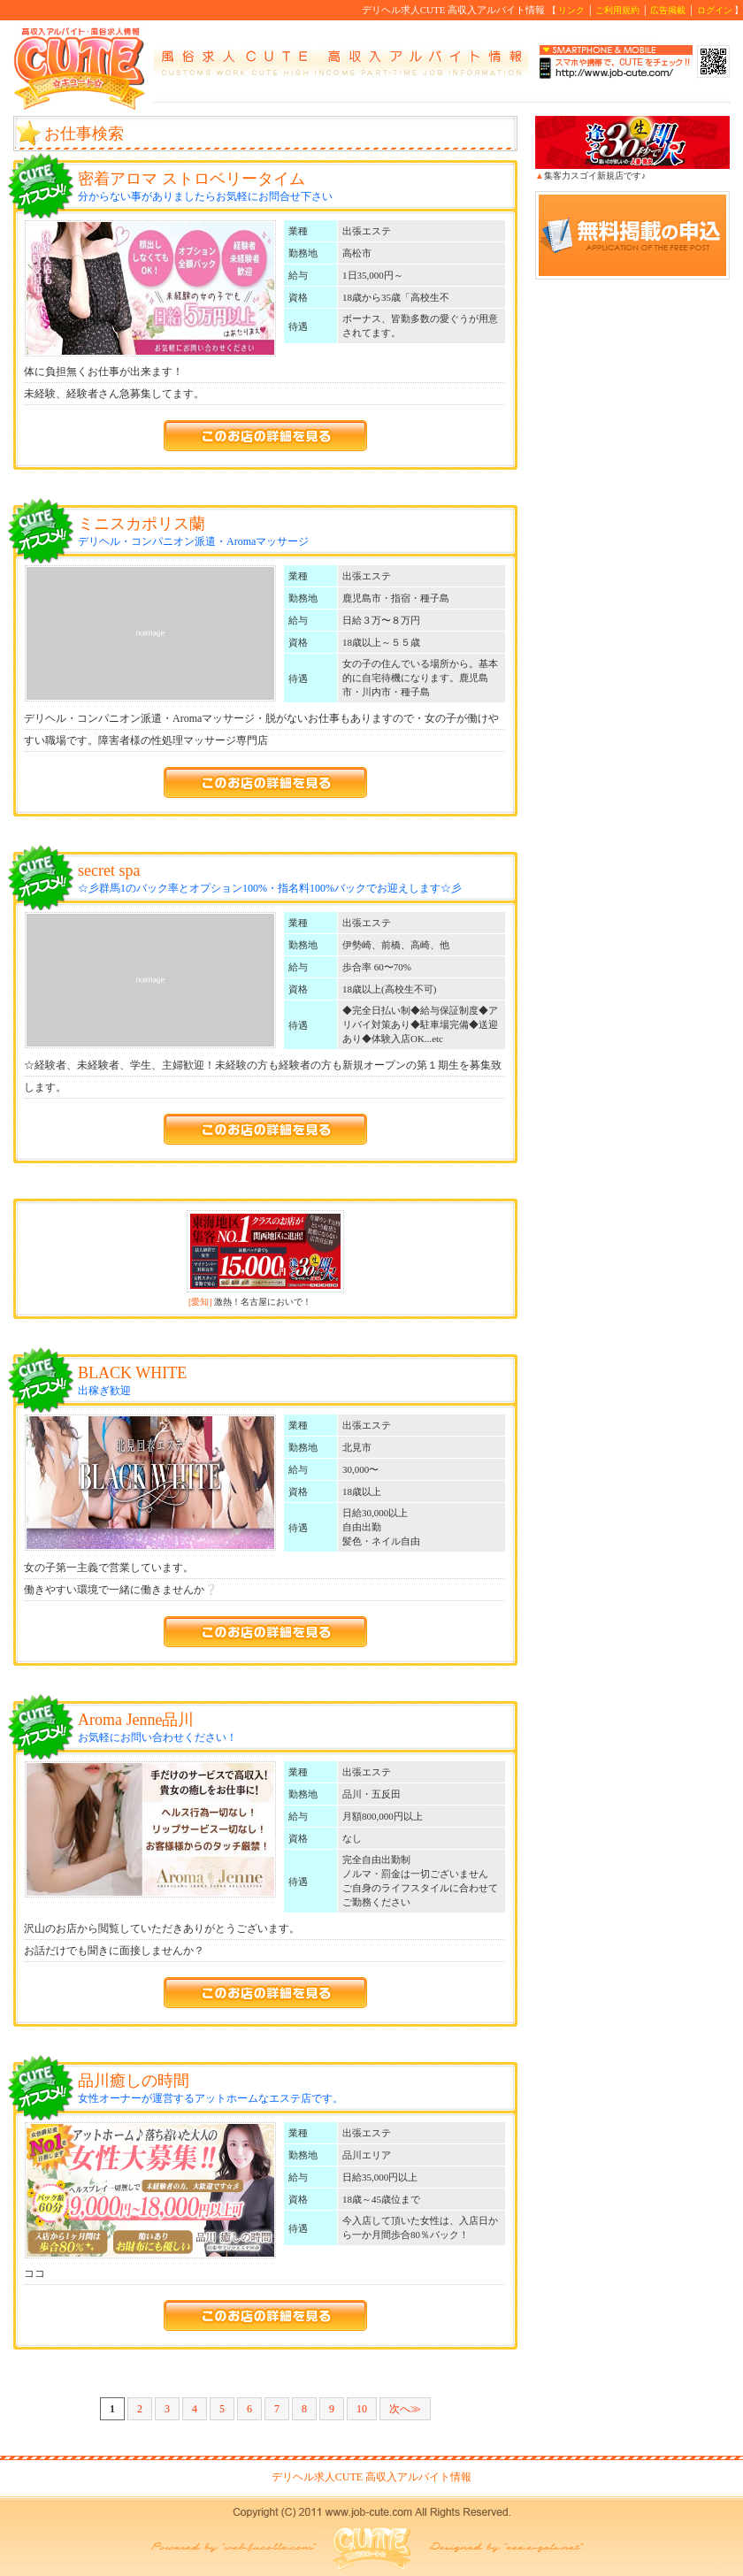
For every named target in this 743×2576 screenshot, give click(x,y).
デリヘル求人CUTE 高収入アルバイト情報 (371, 2477)
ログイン (714, 10)
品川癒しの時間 (133, 2080)
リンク (571, 10)
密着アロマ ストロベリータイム (191, 179)
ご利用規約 (617, 10)
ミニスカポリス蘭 (141, 524)
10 (361, 2409)
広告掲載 (668, 10)
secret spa (109, 870)
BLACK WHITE (132, 1373)
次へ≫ (405, 2409)
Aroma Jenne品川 (136, 1720)
